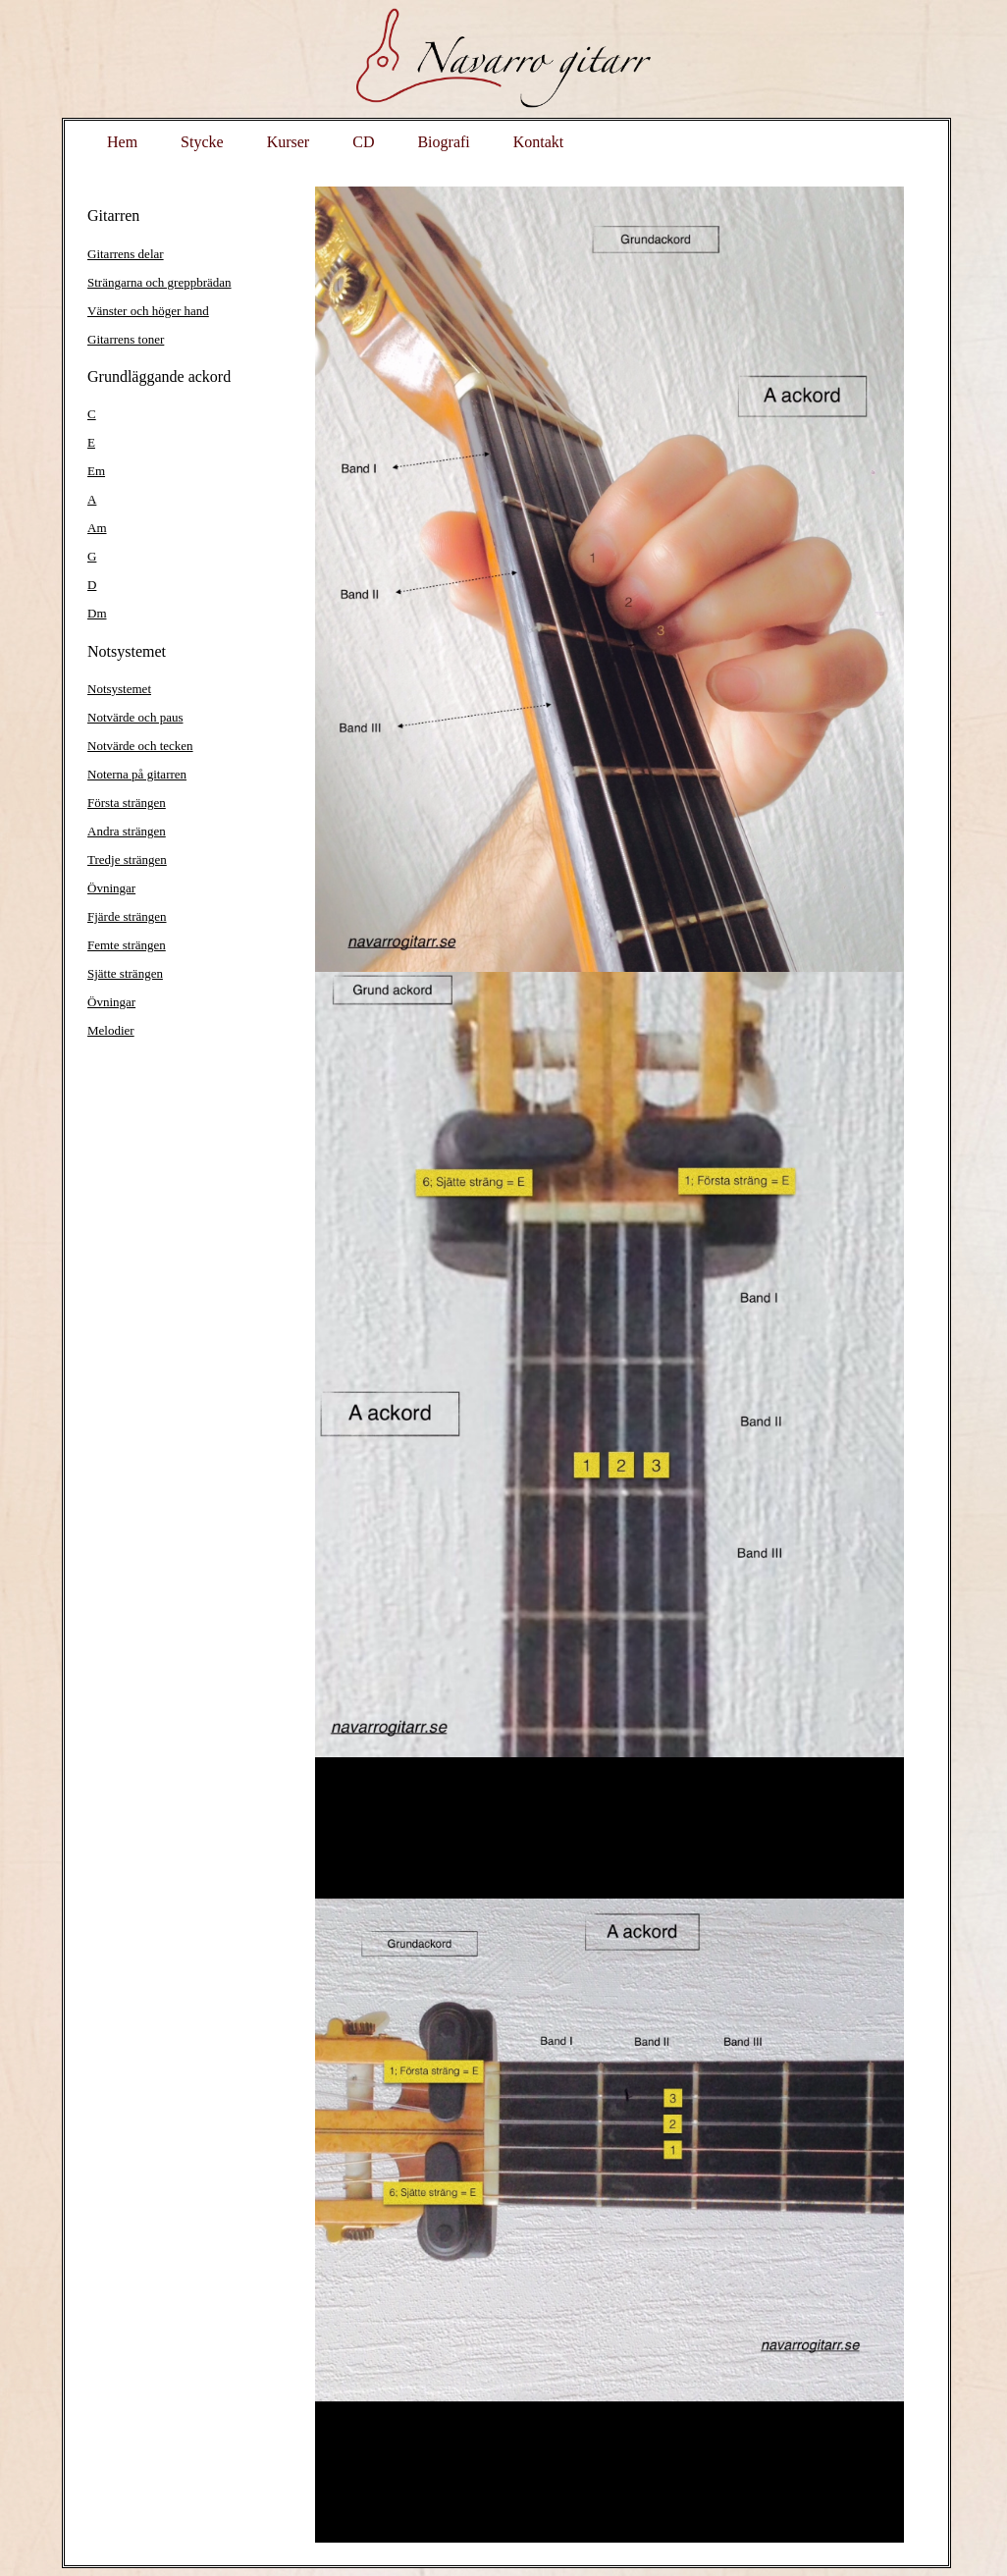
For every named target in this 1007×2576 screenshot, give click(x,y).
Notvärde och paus (135, 717)
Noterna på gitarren (136, 774)
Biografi (443, 142)
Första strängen (126, 802)
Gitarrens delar (125, 253)
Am (97, 527)
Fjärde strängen (127, 916)
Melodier (110, 1030)
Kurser (288, 142)
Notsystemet (119, 688)
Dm (97, 613)
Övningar (111, 888)
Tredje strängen (127, 859)
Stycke (202, 142)
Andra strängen (126, 831)
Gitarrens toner (125, 339)
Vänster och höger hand (148, 310)
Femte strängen (126, 945)
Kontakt (538, 142)
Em (96, 470)
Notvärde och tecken (140, 745)
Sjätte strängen (125, 973)
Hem (122, 142)
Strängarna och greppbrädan (159, 282)
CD (363, 142)
